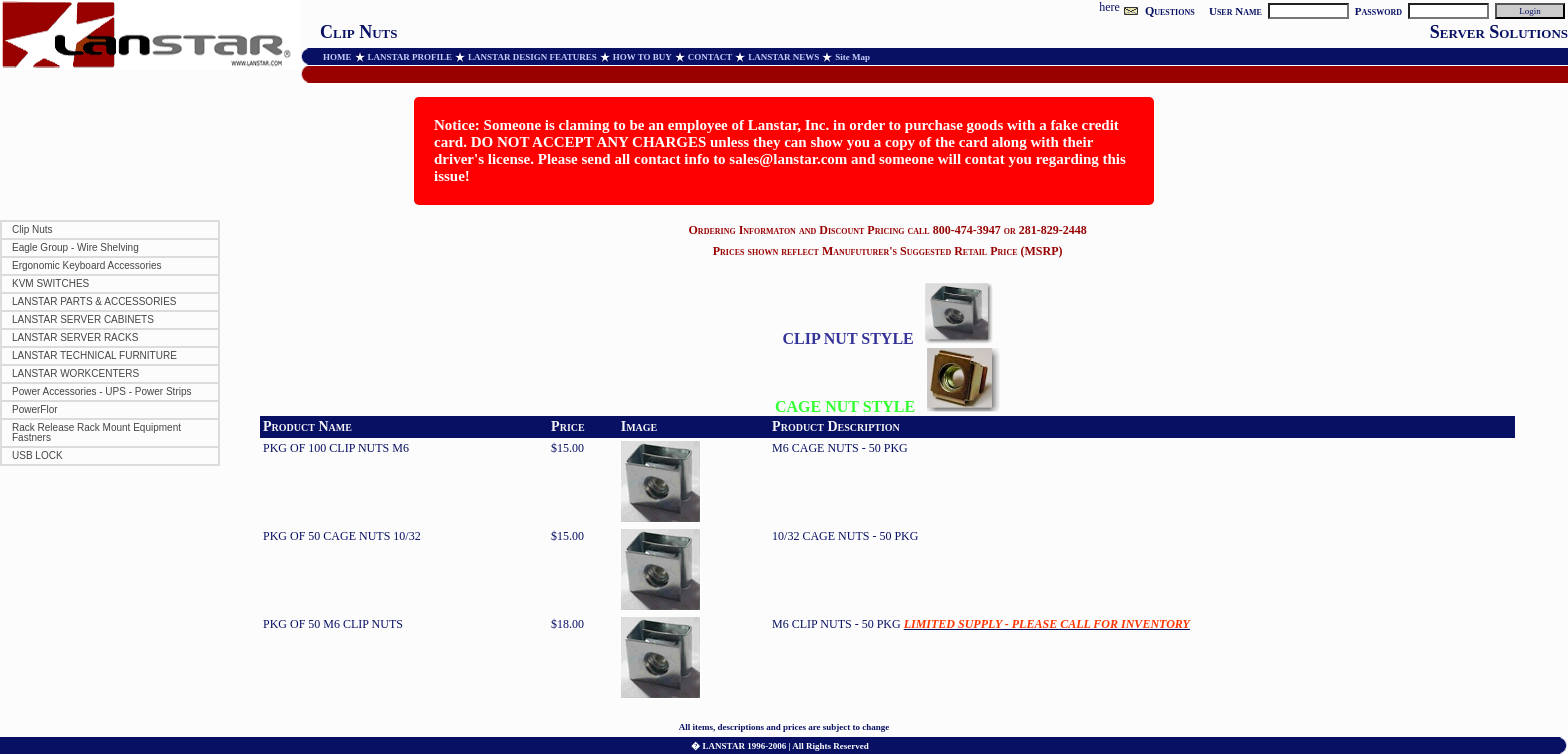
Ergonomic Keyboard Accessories (87, 265)
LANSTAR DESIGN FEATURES (532, 57)
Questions (1170, 11)
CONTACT (710, 57)
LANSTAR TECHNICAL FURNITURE (94, 355)
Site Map (852, 57)
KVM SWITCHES (50, 283)
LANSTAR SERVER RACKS (75, 337)
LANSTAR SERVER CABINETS (83, 319)
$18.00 (567, 624)
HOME (337, 57)
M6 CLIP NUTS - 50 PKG (981, 624)
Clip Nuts (32, 229)
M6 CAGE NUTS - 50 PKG (840, 448)
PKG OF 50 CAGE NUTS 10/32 (342, 536)
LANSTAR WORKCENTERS (75, 373)
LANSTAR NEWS (783, 57)
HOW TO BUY (642, 57)
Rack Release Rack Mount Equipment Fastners (96, 432)
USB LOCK (37, 455)
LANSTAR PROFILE (410, 57)
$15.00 (567, 448)
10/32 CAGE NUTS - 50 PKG (845, 536)
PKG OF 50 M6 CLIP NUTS (333, 624)
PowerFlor (35, 409)
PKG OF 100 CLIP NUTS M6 (336, 448)
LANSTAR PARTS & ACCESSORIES (94, 301)
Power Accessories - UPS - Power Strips (102, 391)
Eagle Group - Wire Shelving (75, 247)
